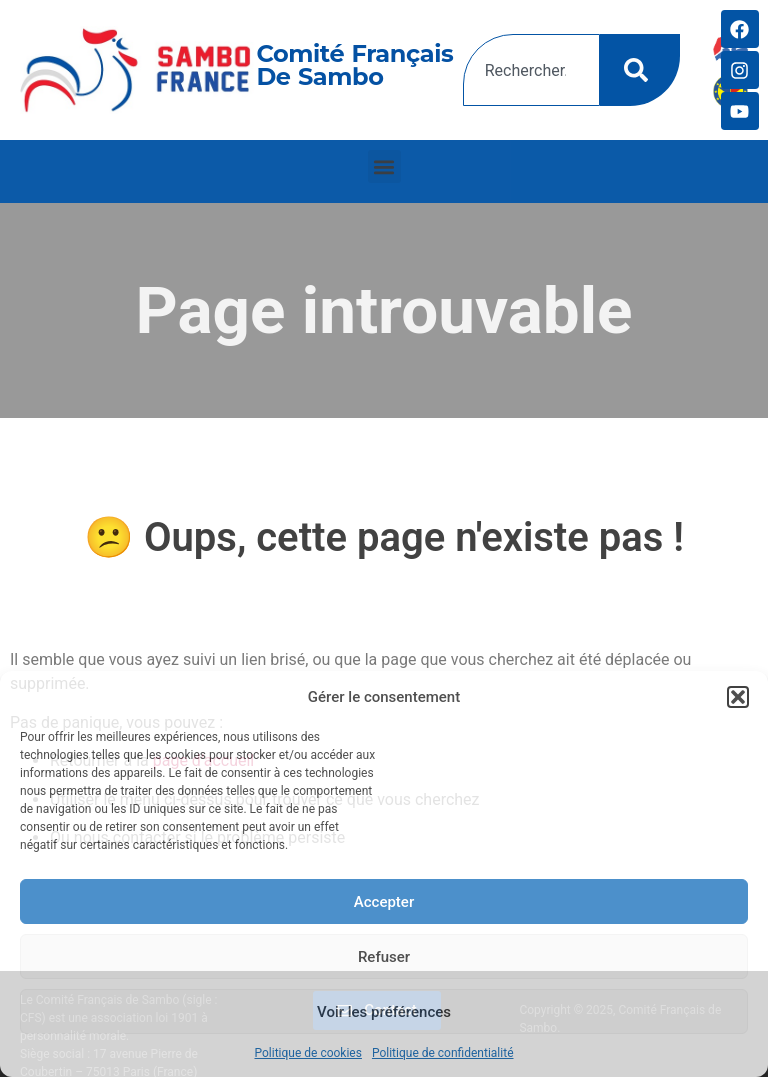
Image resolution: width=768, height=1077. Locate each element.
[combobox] (531, 70)
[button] (738, 697)
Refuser (384, 957)
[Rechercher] (640, 70)
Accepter (384, 902)
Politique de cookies (308, 1053)
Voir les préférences (384, 1012)
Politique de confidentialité (443, 1053)
